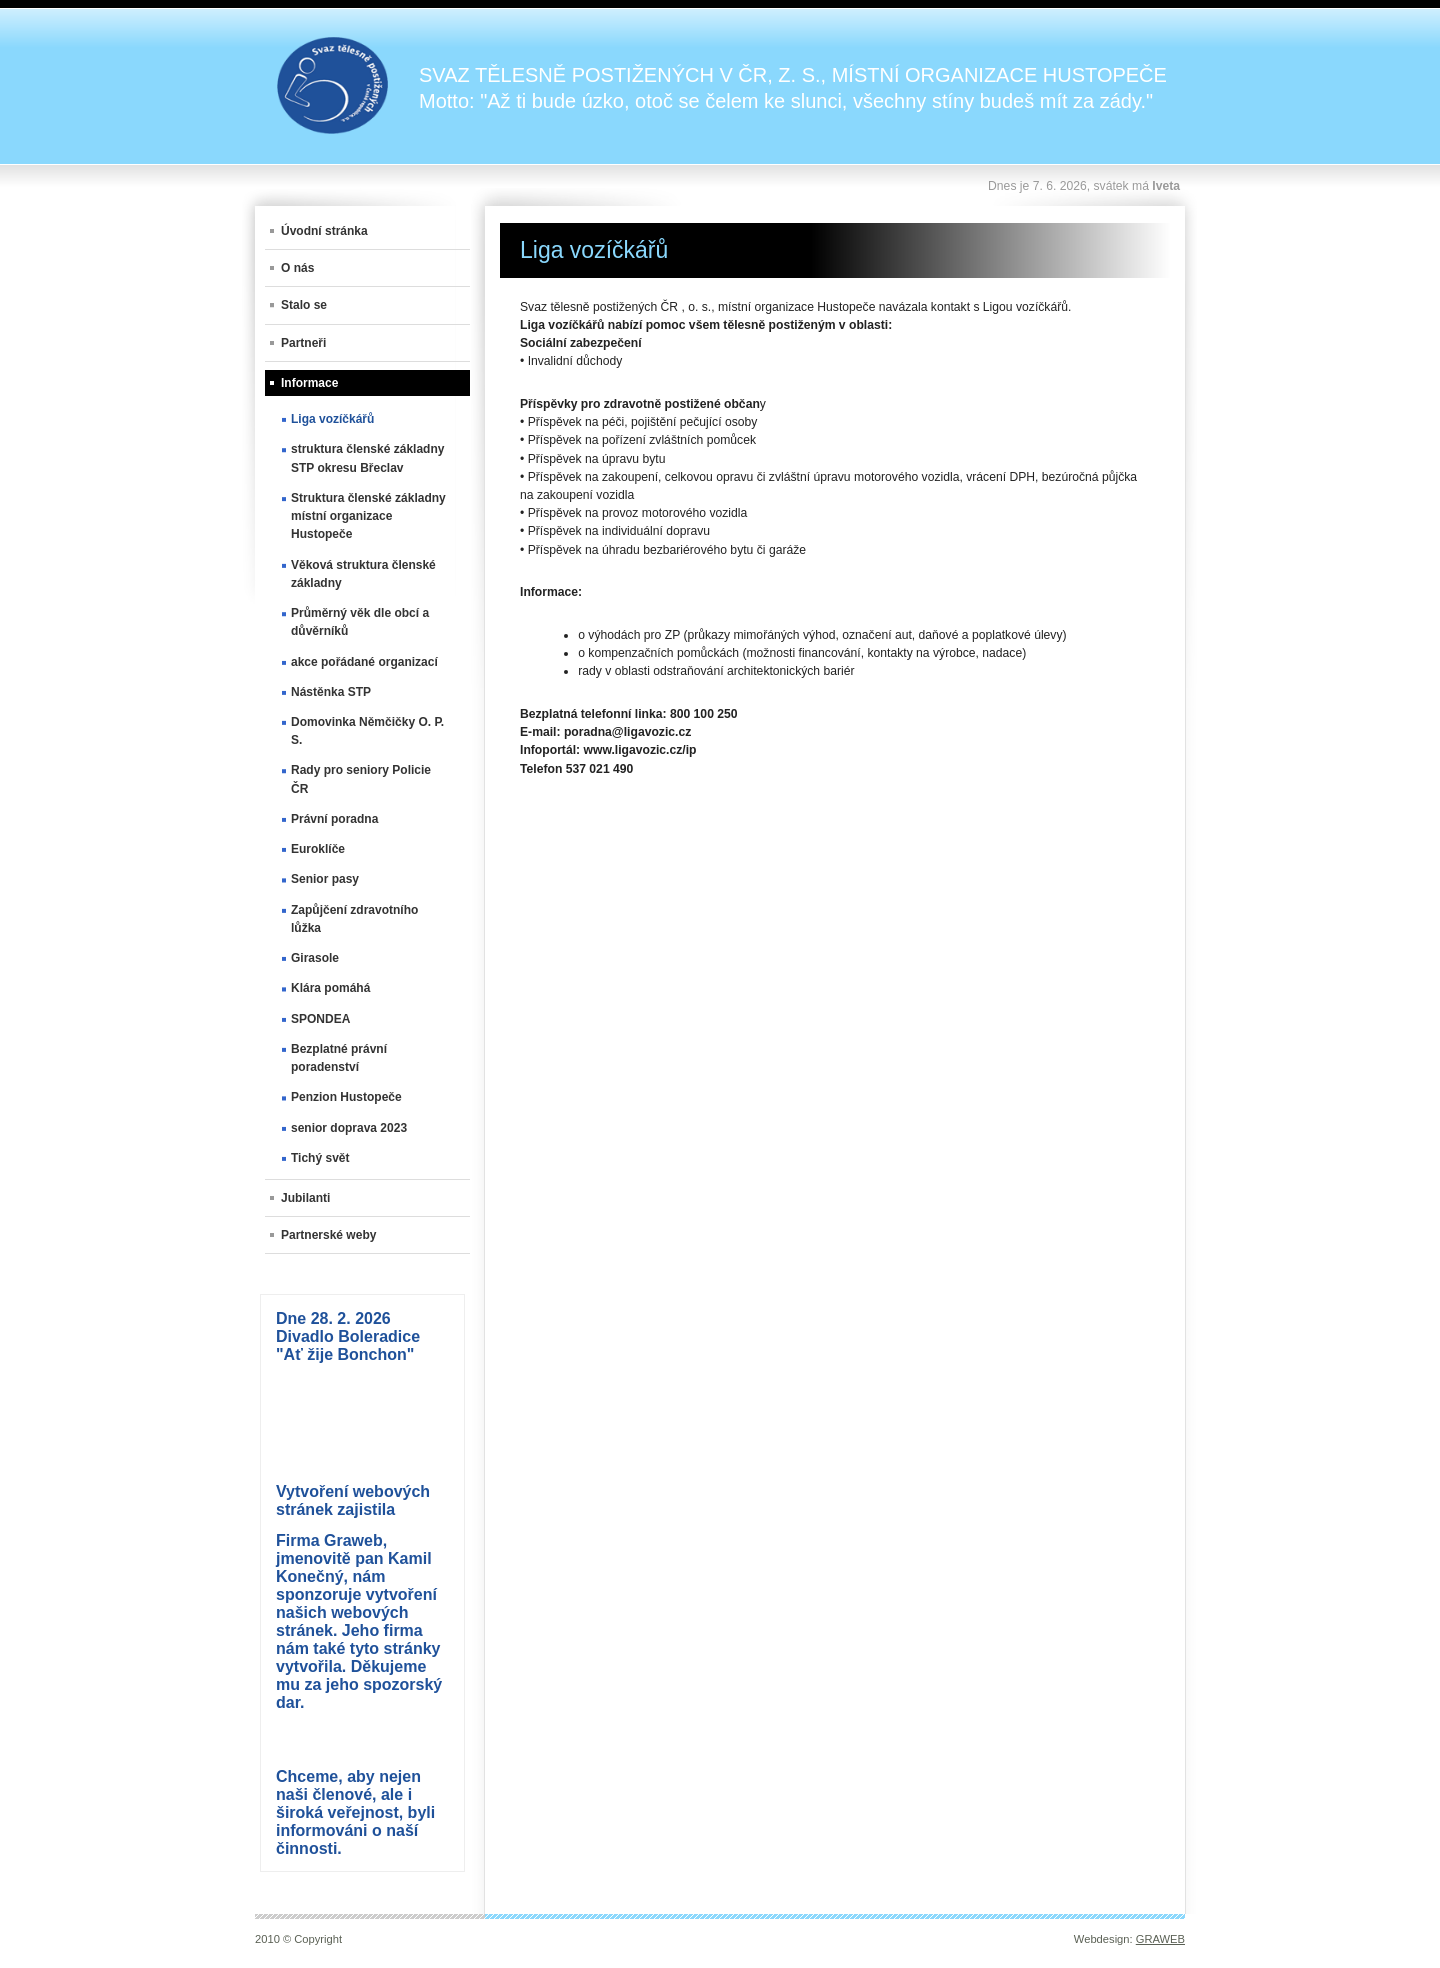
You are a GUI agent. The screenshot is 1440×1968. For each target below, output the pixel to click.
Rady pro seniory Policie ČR (361, 779)
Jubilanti (305, 1198)
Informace (309, 383)
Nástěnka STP (331, 692)
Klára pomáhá (330, 988)
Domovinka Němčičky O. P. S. (367, 731)
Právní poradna (334, 819)
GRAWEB (1160, 1939)
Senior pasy (325, 879)
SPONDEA (320, 1019)
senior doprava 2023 (349, 1128)
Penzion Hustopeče (346, 1097)
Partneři (303, 343)
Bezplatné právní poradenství (339, 1058)
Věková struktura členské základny (363, 574)
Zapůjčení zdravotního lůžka (354, 919)
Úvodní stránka (324, 231)
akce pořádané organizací (364, 662)
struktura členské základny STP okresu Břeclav (367, 458)
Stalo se (304, 305)
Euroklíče (318, 849)
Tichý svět (320, 1158)
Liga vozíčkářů (332, 419)
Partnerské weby (328, 1235)
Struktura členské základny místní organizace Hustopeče (368, 516)
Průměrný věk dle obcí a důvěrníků (360, 622)
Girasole (315, 958)
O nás (297, 268)
